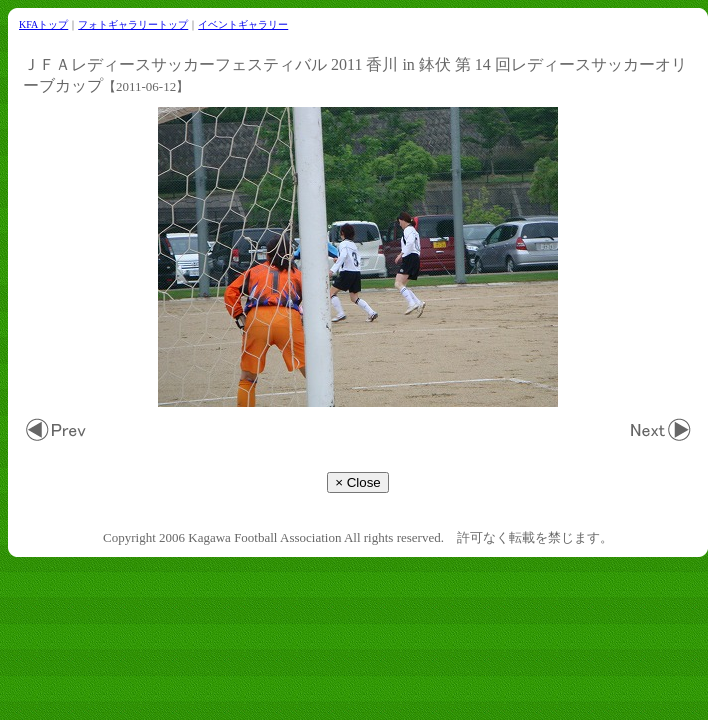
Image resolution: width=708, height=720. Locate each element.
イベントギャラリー (243, 24)
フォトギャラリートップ (133, 24)
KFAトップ (43, 24)
